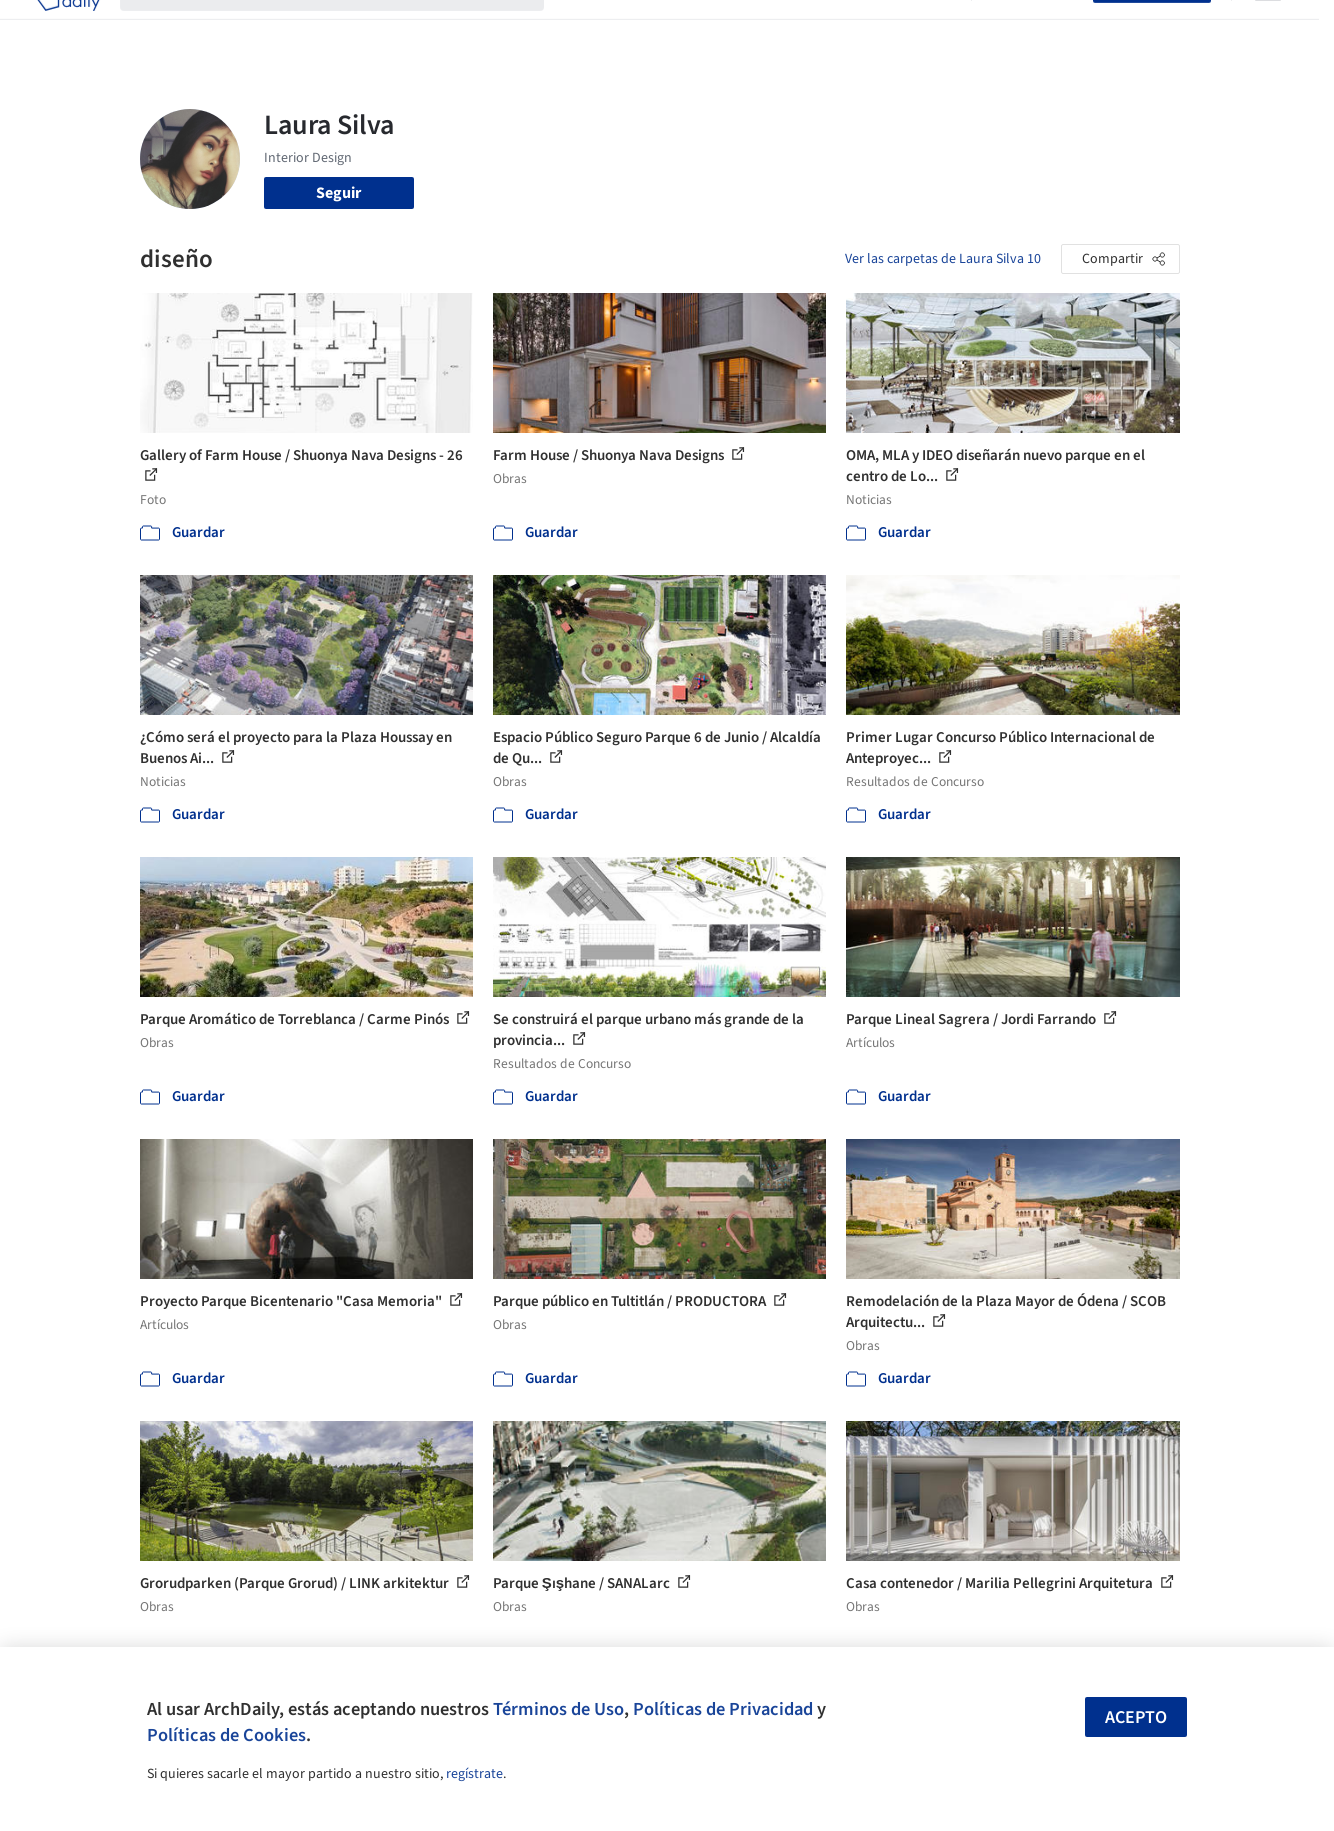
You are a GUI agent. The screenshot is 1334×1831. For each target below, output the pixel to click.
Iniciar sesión (1036, 28)
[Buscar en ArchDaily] (348, 28)
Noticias (861, 28)
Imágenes (654, 28)
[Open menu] (1268, 28)
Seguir (338, 193)
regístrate (474, 1774)
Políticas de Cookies (226, 1735)
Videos (928, 28)
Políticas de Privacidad (723, 1709)
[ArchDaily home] (68, 28)
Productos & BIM (760, 28)
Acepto (1136, 1717)
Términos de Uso (558, 1709)
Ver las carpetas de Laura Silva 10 (943, 259)
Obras (584, 28)
